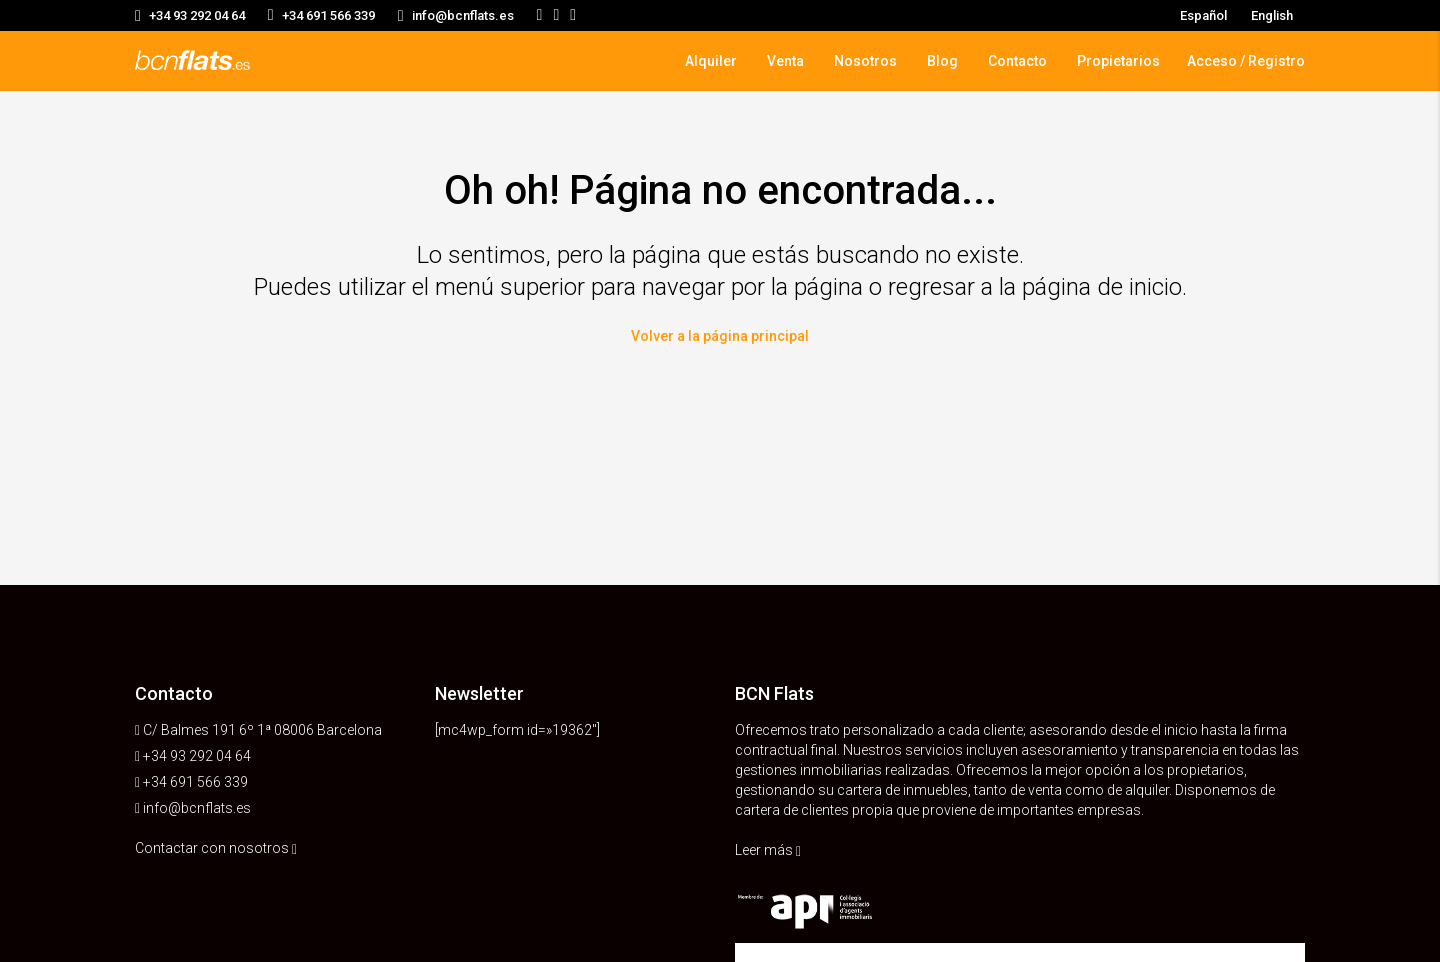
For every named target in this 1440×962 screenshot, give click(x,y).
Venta (785, 61)
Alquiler (711, 61)
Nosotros (865, 61)
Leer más (768, 850)
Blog (942, 61)
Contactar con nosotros (216, 848)
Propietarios (1118, 61)
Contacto (1017, 61)
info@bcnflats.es (197, 808)
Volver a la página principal (720, 334)
